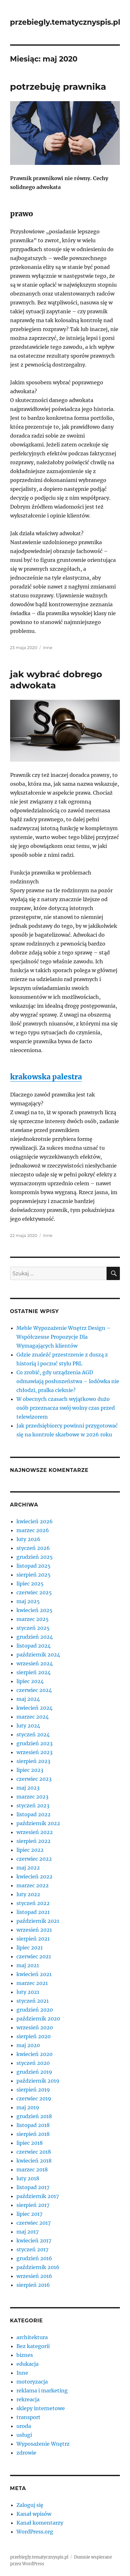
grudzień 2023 (34, 1743)
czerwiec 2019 (33, 2098)
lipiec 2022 (30, 1850)
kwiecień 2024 (34, 1708)
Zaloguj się (29, 2505)
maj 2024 (28, 1699)
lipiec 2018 (29, 2143)
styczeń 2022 (33, 1903)
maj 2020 (28, 2045)
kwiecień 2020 (34, 2054)
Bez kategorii (33, 2346)
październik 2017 (37, 2196)
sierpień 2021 (33, 1938)
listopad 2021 (33, 1912)
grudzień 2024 (34, 1637)
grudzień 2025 (34, 1557)
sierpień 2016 (33, 2285)
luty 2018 (27, 2178)
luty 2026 (28, 1539)
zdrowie (26, 2452)
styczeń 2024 (33, 1734)
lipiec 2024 (30, 1681)
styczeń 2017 (32, 2249)
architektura (32, 2337)
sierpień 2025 (33, 1574)
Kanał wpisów (33, 2514)
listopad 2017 (32, 2187)
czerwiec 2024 (34, 1690)
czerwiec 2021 (33, 1956)
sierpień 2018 (33, 2134)
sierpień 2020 (33, 2036)
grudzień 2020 (34, 2010)
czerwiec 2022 (34, 1859)
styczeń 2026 (33, 1548)
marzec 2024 (32, 1717)
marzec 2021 (32, 1983)
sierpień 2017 (32, 2205)
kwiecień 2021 (34, 1974)
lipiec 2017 (29, 2214)
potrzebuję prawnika (58, 86)
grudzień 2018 (34, 2116)
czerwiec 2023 (34, 1779)
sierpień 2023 (33, 1761)
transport (28, 2417)
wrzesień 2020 (34, 2027)
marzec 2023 (32, 1796)
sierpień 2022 (33, 1841)
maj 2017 (27, 2231)
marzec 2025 (32, 1619)
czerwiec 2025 (34, 1592)
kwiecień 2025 (34, 1610)
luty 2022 (28, 1894)
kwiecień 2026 (34, 1521)
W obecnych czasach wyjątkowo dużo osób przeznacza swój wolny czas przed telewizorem (65, 1408)
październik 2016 (37, 2267)
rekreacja (28, 2399)
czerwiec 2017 (33, 2223)
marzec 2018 (32, 2169)
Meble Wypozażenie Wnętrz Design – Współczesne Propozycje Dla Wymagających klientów (63, 1337)
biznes (24, 2355)
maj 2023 (28, 1788)
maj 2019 (27, 2107)
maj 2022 (28, 1867)
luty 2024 (28, 1725)
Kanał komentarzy (39, 2523)
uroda (23, 2426)
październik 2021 (37, 1921)
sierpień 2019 (33, 2089)
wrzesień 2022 (34, 1832)
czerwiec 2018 (33, 2152)
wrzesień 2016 (34, 2276)
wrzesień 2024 (34, 1663)
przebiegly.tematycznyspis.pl (65, 22)
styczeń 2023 (32, 1805)
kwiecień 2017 (33, 2240)
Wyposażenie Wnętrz (43, 2444)
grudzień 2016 (34, 2258)
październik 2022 (38, 1823)
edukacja (27, 2364)
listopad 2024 (33, 1646)
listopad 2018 (33, 2125)
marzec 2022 (32, 1885)
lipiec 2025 (30, 1583)
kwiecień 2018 (34, 2160)
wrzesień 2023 (34, 1752)
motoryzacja (32, 2381)
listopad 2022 (33, 1814)
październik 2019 (37, 2081)
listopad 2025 (33, 1566)
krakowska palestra (46, 1076)
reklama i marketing (42, 2390)
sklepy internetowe (40, 2408)
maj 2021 (27, 1965)
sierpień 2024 (33, 1672)
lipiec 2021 (29, 1947)
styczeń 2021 (32, 2001)
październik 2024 (38, 1654)
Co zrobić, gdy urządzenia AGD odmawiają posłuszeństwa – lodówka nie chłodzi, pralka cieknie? (67, 1381)
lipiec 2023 (29, 1770)
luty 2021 (27, 1992)
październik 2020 (38, 2018)
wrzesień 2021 (34, 1930)
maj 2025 (28, 1601)
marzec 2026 (32, 1530)
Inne (47, 647)
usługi (24, 2435)
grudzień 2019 (34, 2072)
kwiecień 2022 (34, 1876)
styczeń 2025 (33, 1628)
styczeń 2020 (33, 2063)
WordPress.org (34, 2531)
